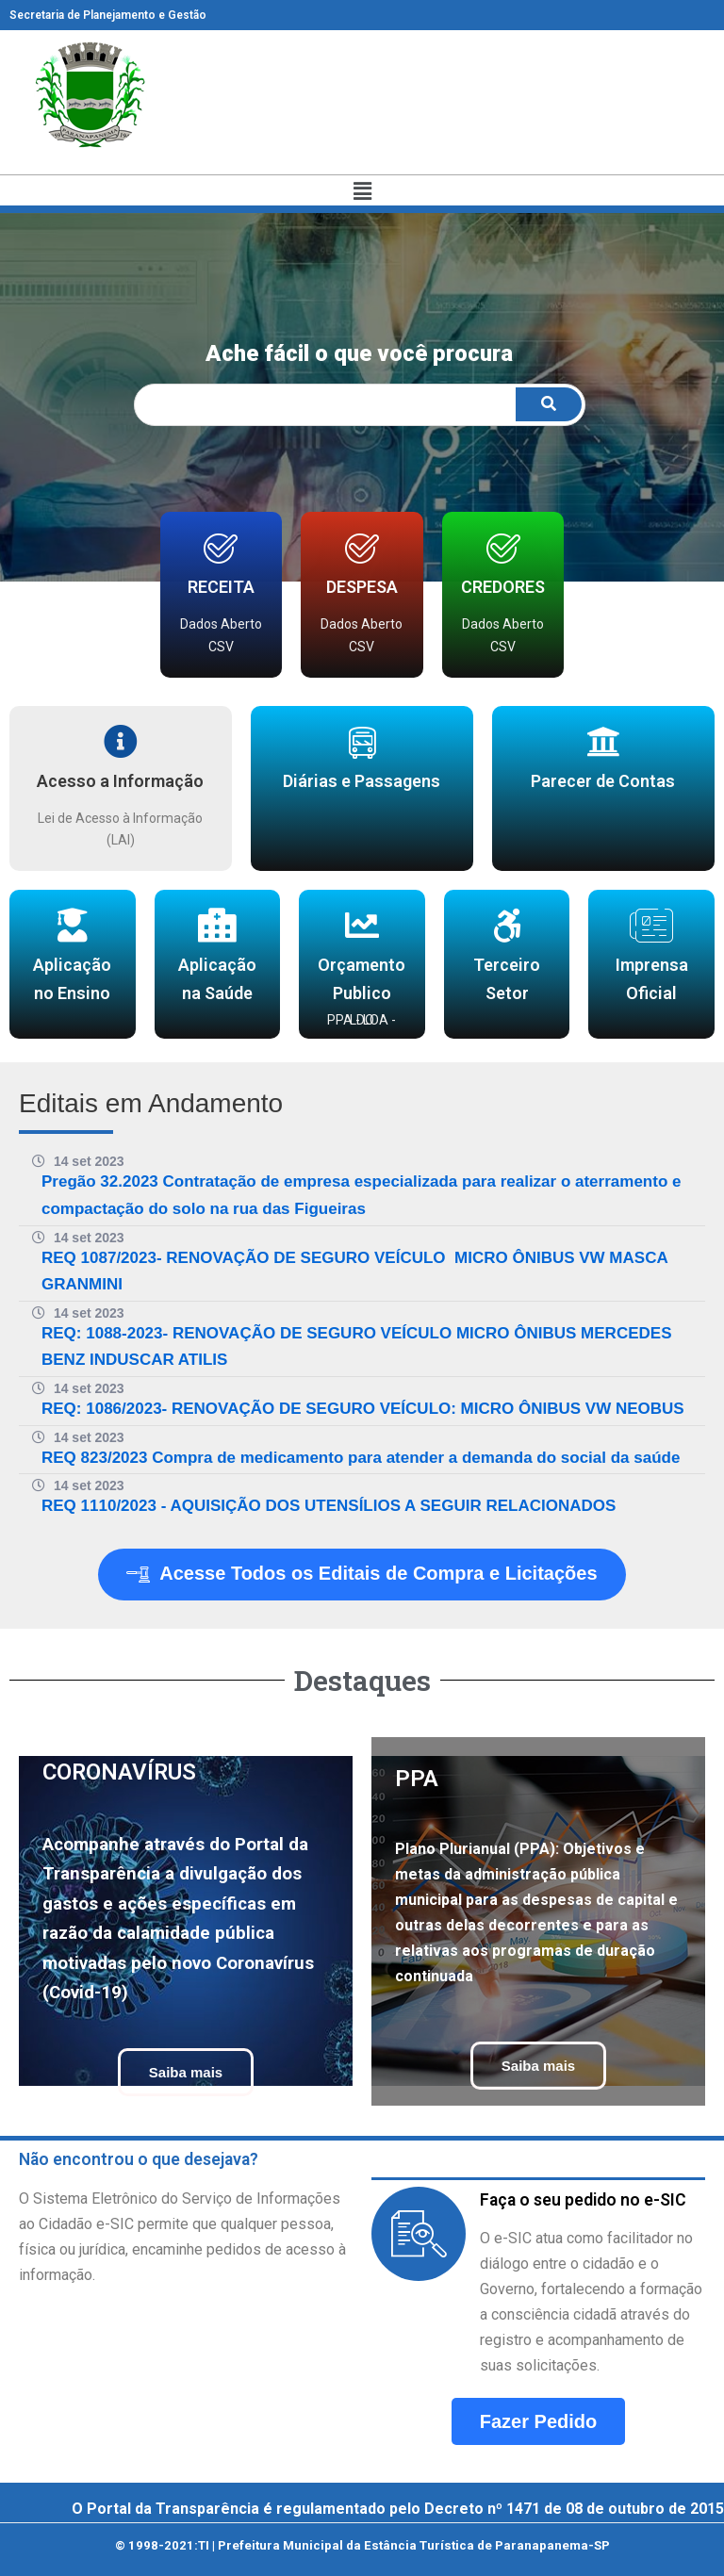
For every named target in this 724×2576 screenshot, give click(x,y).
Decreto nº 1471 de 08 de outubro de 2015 (574, 2509)
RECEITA (221, 587)
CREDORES (503, 587)
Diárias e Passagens (361, 781)
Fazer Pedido (538, 2421)
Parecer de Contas (603, 781)
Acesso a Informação (120, 781)
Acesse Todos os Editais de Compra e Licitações (361, 1574)
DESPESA (362, 587)
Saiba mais (185, 2072)
